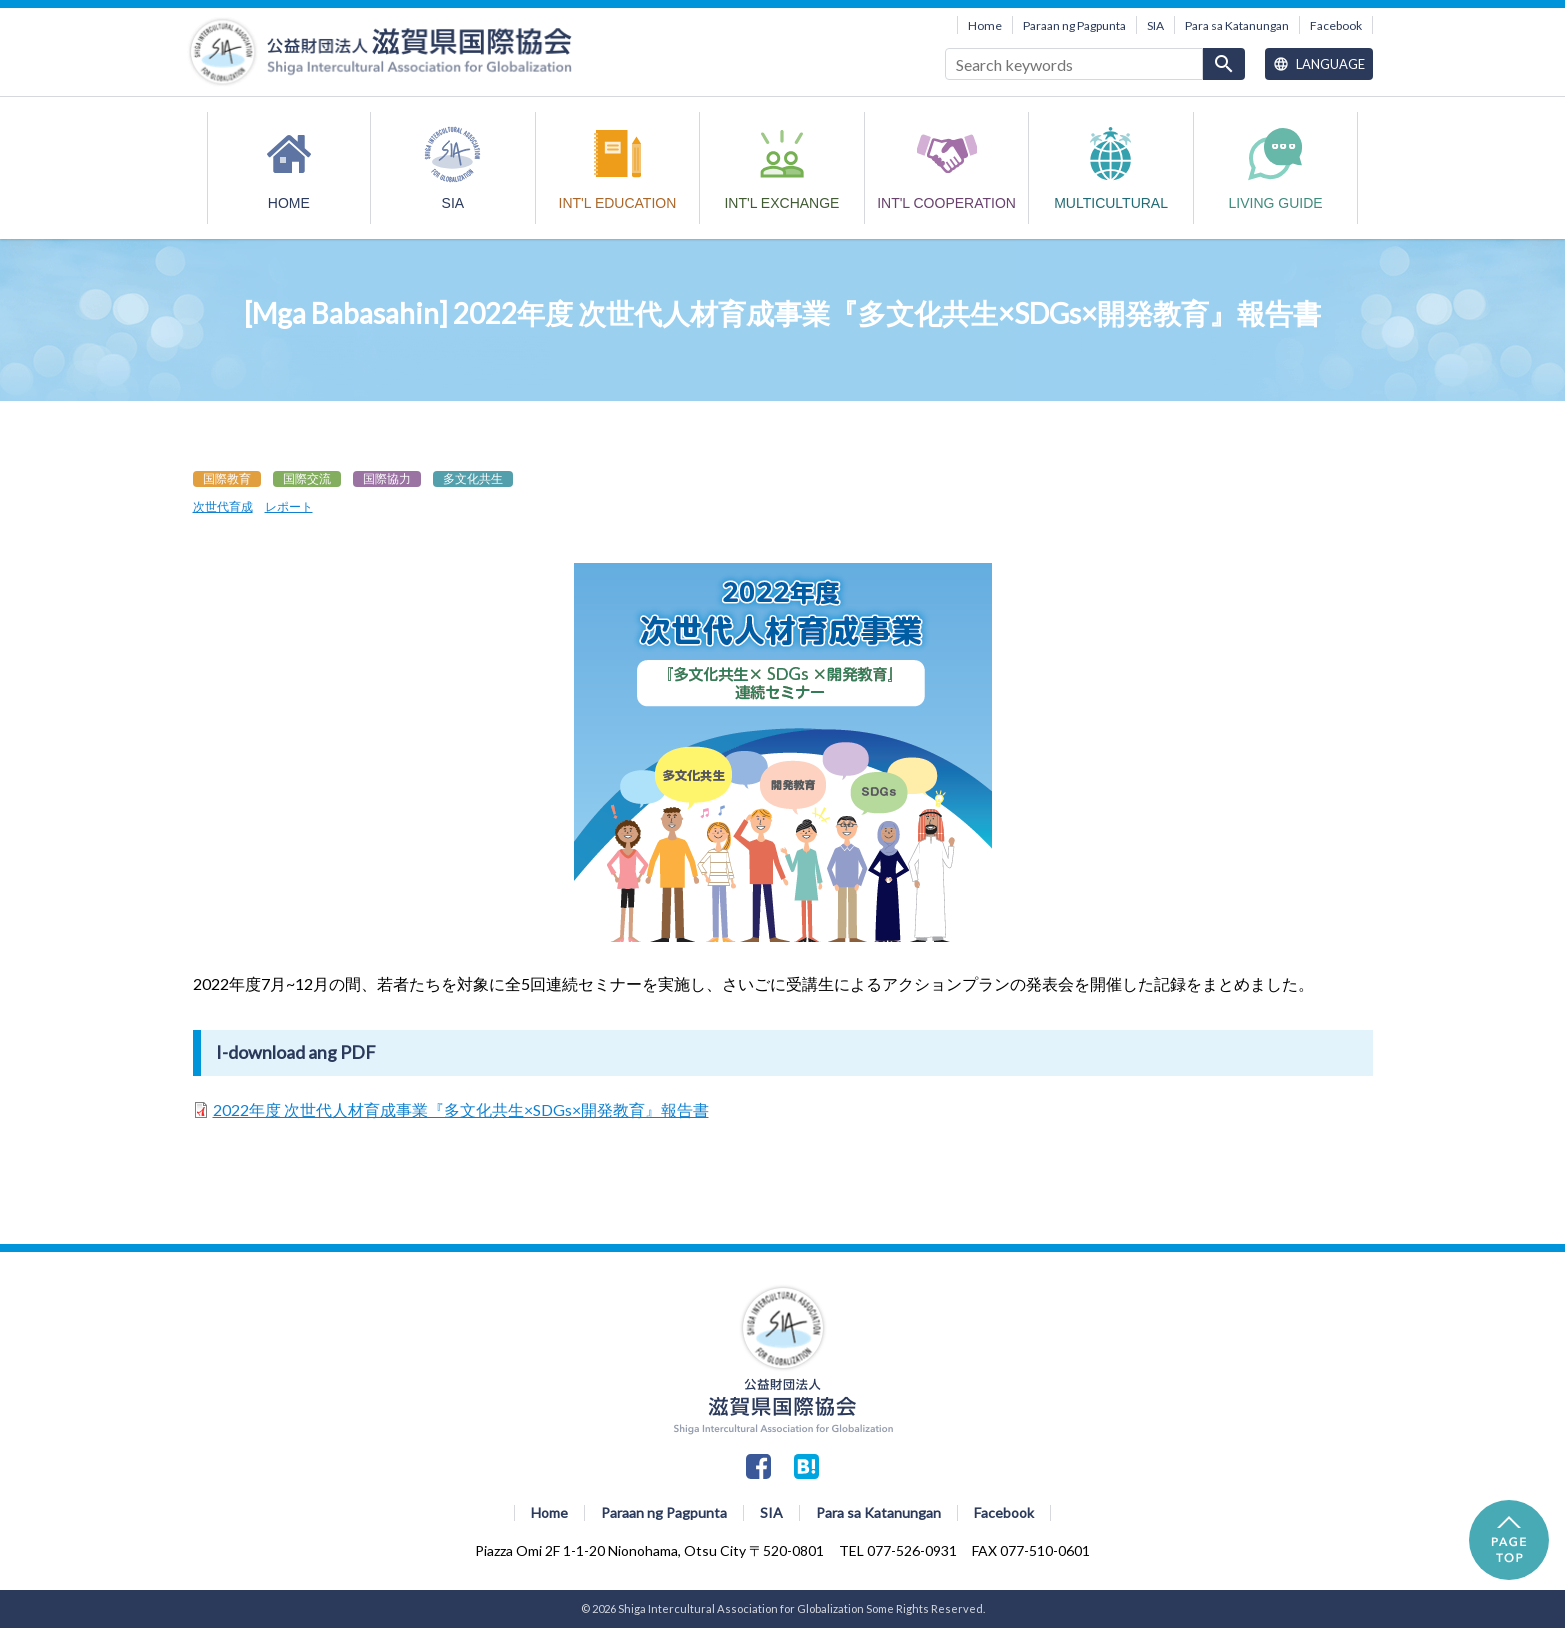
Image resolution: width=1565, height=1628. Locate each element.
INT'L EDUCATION (618, 203)
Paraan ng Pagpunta (1074, 25)
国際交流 (307, 478)
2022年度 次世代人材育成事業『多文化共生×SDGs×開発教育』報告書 (461, 1109)
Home (985, 25)
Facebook (1336, 25)
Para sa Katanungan (1237, 25)
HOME (289, 203)
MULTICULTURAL (1111, 203)
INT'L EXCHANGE (781, 203)
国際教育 (227, 478)
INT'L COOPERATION (946, 203)
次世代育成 (223, 506)
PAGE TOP (1509, 1540)
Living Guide (1276, 203)
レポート (289, 506)
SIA (1155, 25)
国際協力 (387, 478)
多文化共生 (473, 478)
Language (1319, 64)
